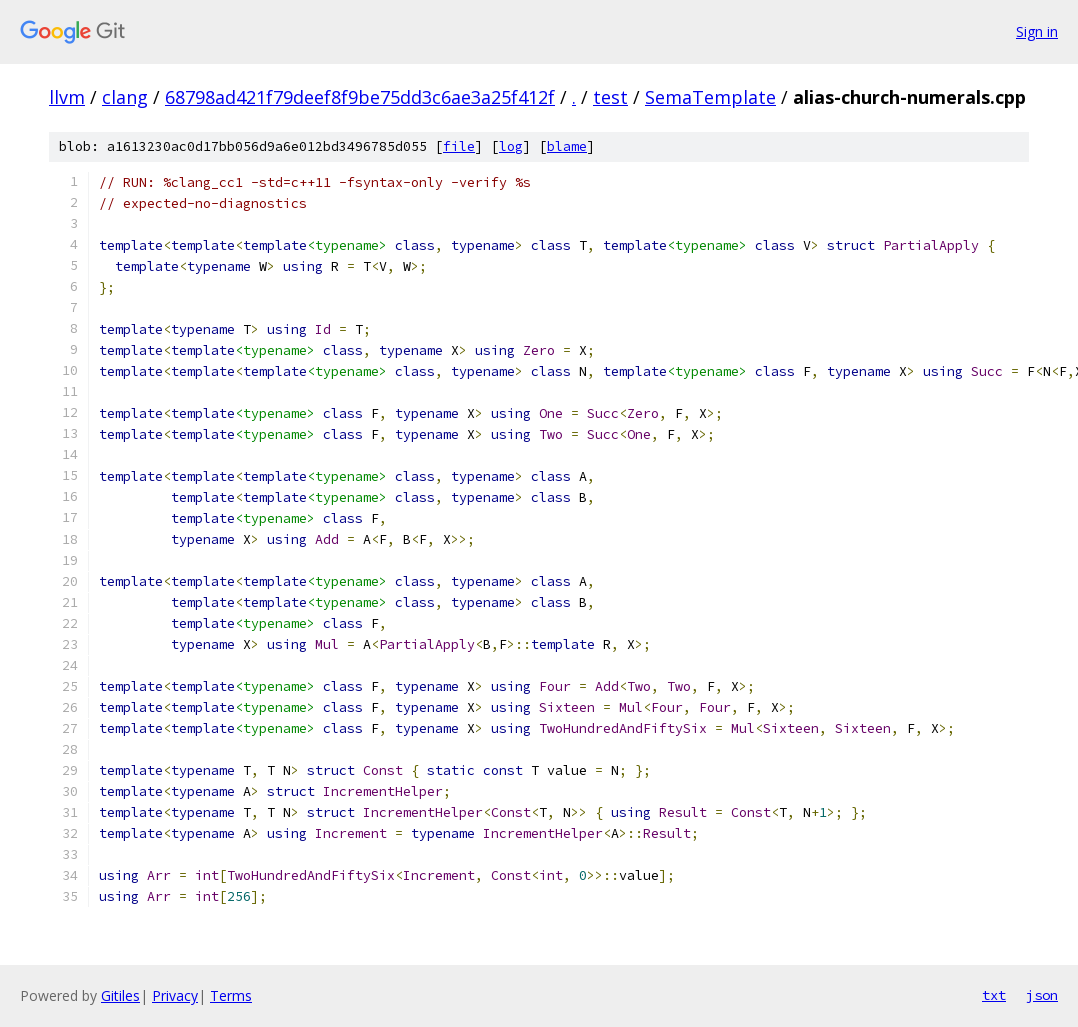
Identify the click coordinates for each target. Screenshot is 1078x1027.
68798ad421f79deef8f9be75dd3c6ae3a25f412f (360, 97)
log (511, 146)
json (1042, 995)
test (610, 97)
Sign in (1037, 31)
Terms (231, 995)
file (459, 146)
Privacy (175, 995)
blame (567, 146)
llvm (67, 97)
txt (994, 995)
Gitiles (120, 995)
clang (125, 97)
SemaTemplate (710, 97)
